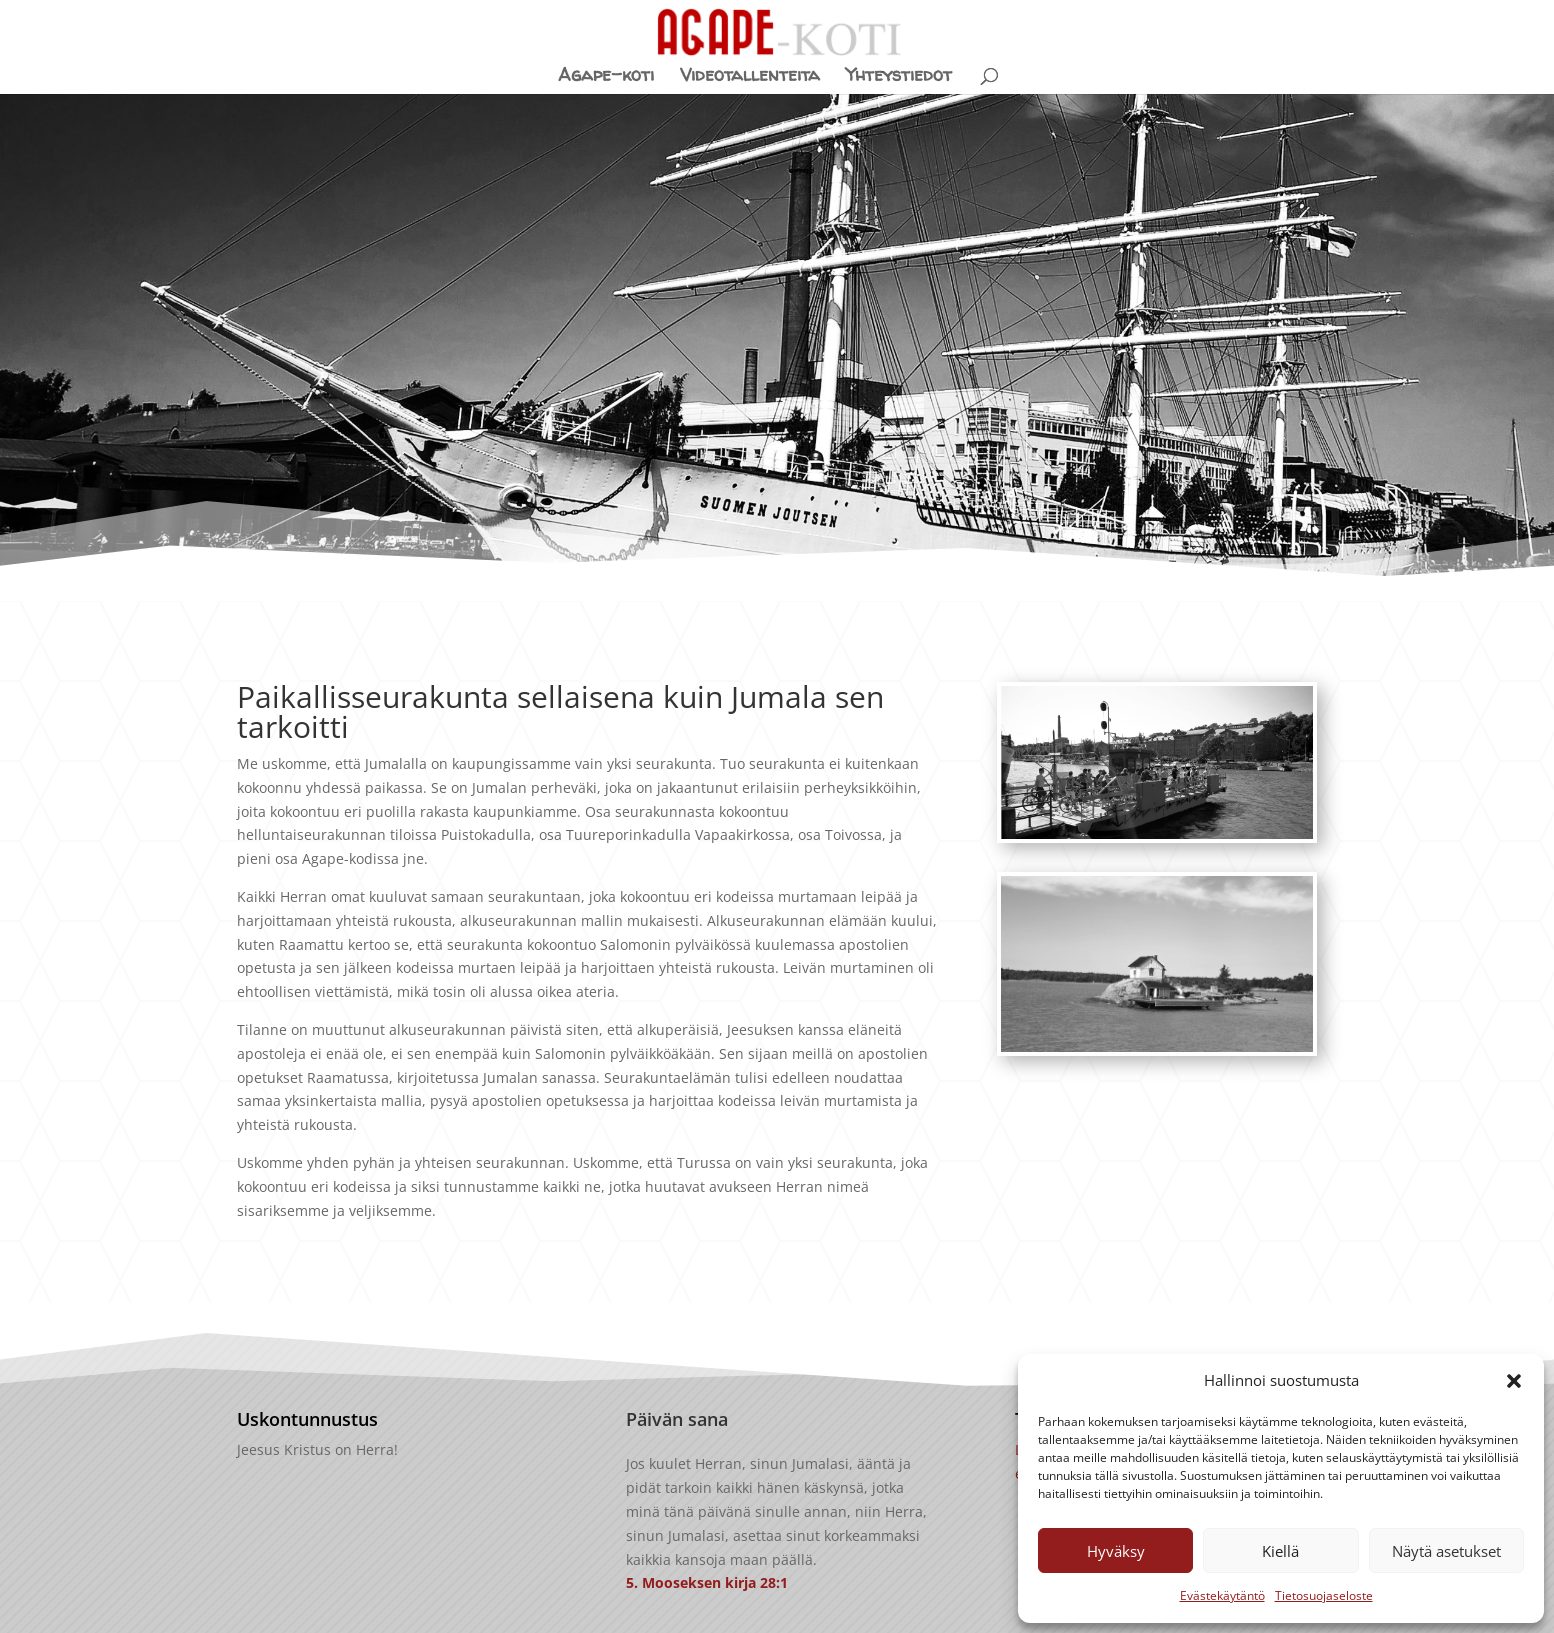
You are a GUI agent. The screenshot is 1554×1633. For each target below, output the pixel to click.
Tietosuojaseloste (1324, 1595)
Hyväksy (1116, 1551)
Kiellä (1280, 1551)
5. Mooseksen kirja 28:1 (707, 1582)
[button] (1514, 1381)
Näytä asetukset (1446, 1551)
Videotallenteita (750, 77)
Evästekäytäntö (1222, 1595)
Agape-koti (606, 77)
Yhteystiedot (899, 77)
